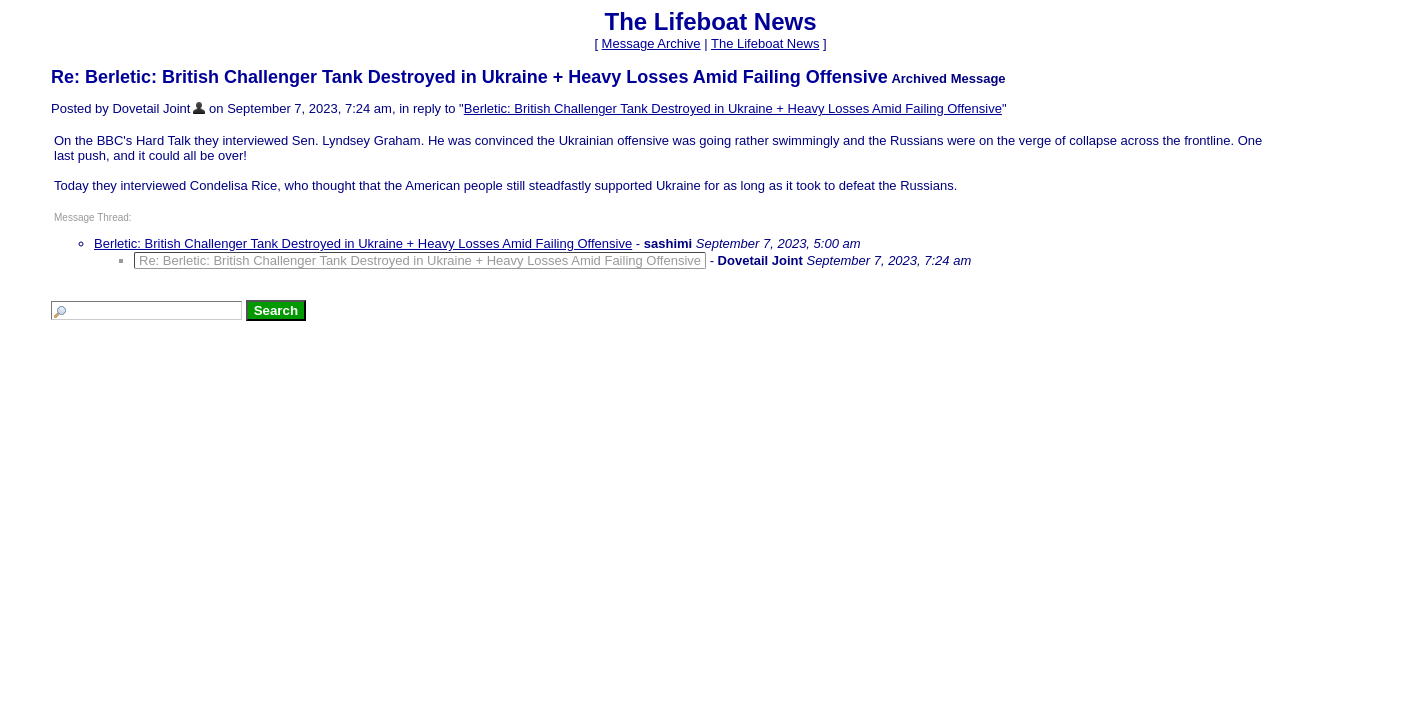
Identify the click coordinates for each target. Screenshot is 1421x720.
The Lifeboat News (765, 43)
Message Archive (651, 43)
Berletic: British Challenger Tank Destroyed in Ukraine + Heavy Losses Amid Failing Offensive (733, 108)
